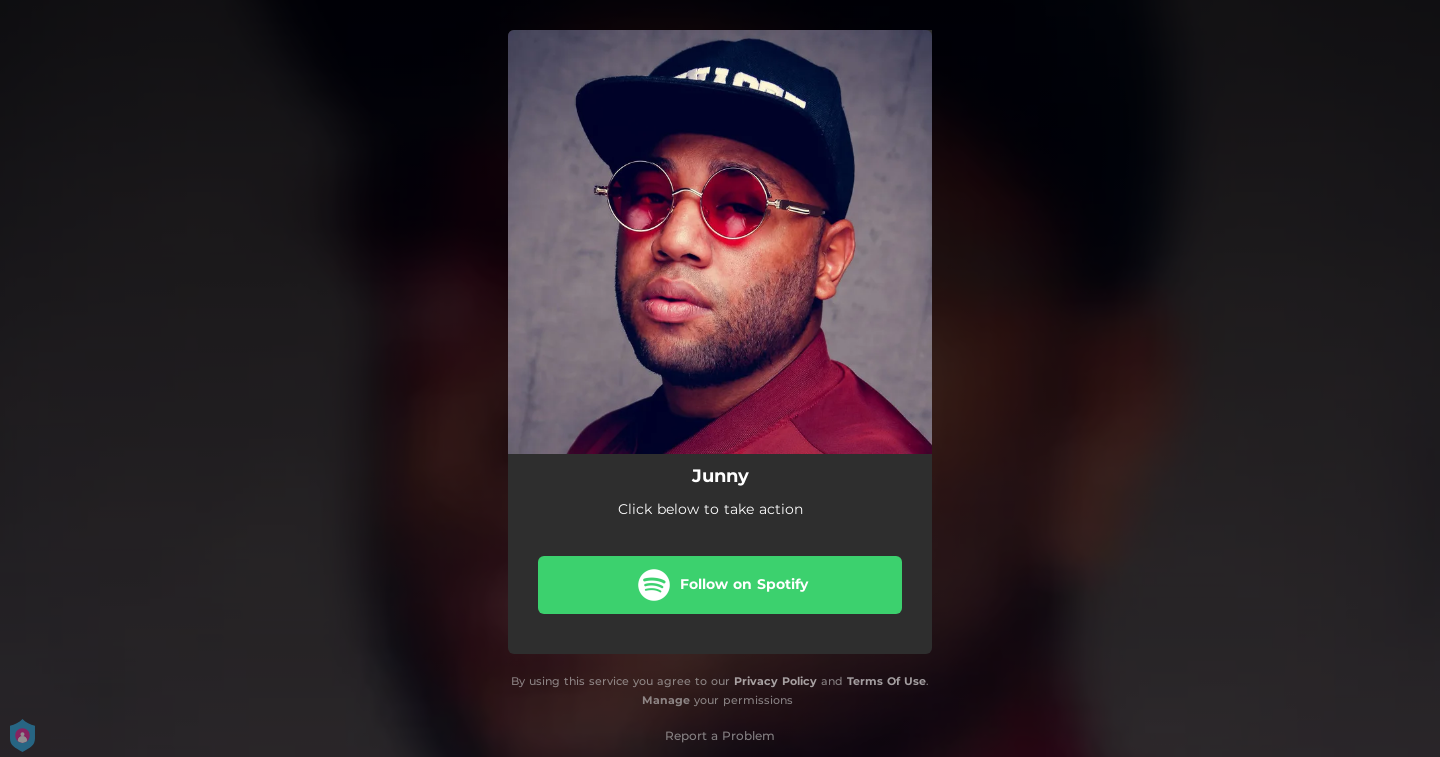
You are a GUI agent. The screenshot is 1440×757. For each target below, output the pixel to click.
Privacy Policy (775, 681)
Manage (666, 700)
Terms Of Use (886, 681)
